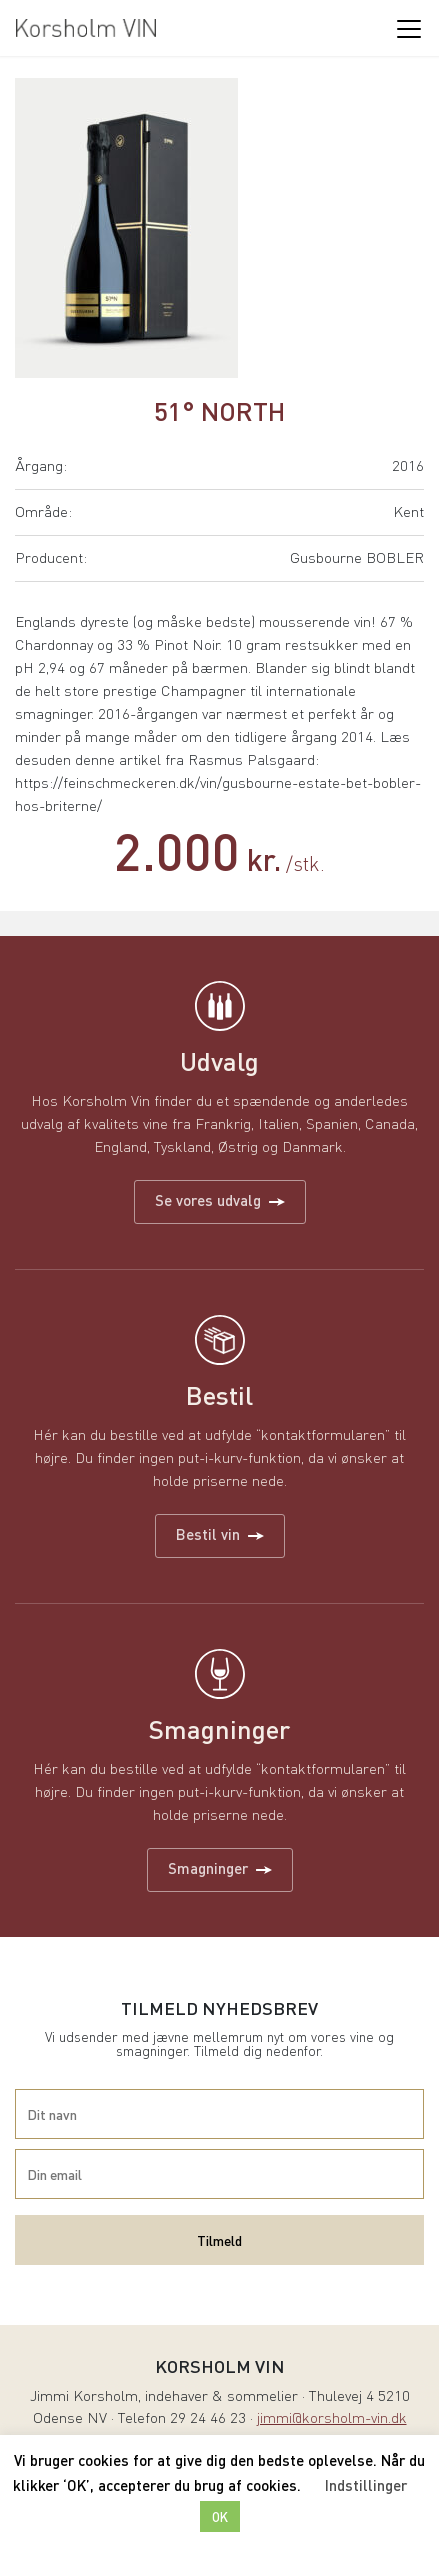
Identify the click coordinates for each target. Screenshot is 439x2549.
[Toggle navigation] (408, 28)
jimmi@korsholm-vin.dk (332, 2419)
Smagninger (220, 1868)
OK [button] (220, 2516)
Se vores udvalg (220, 1200)
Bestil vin (220, 1534)
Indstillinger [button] (366, 2485)
